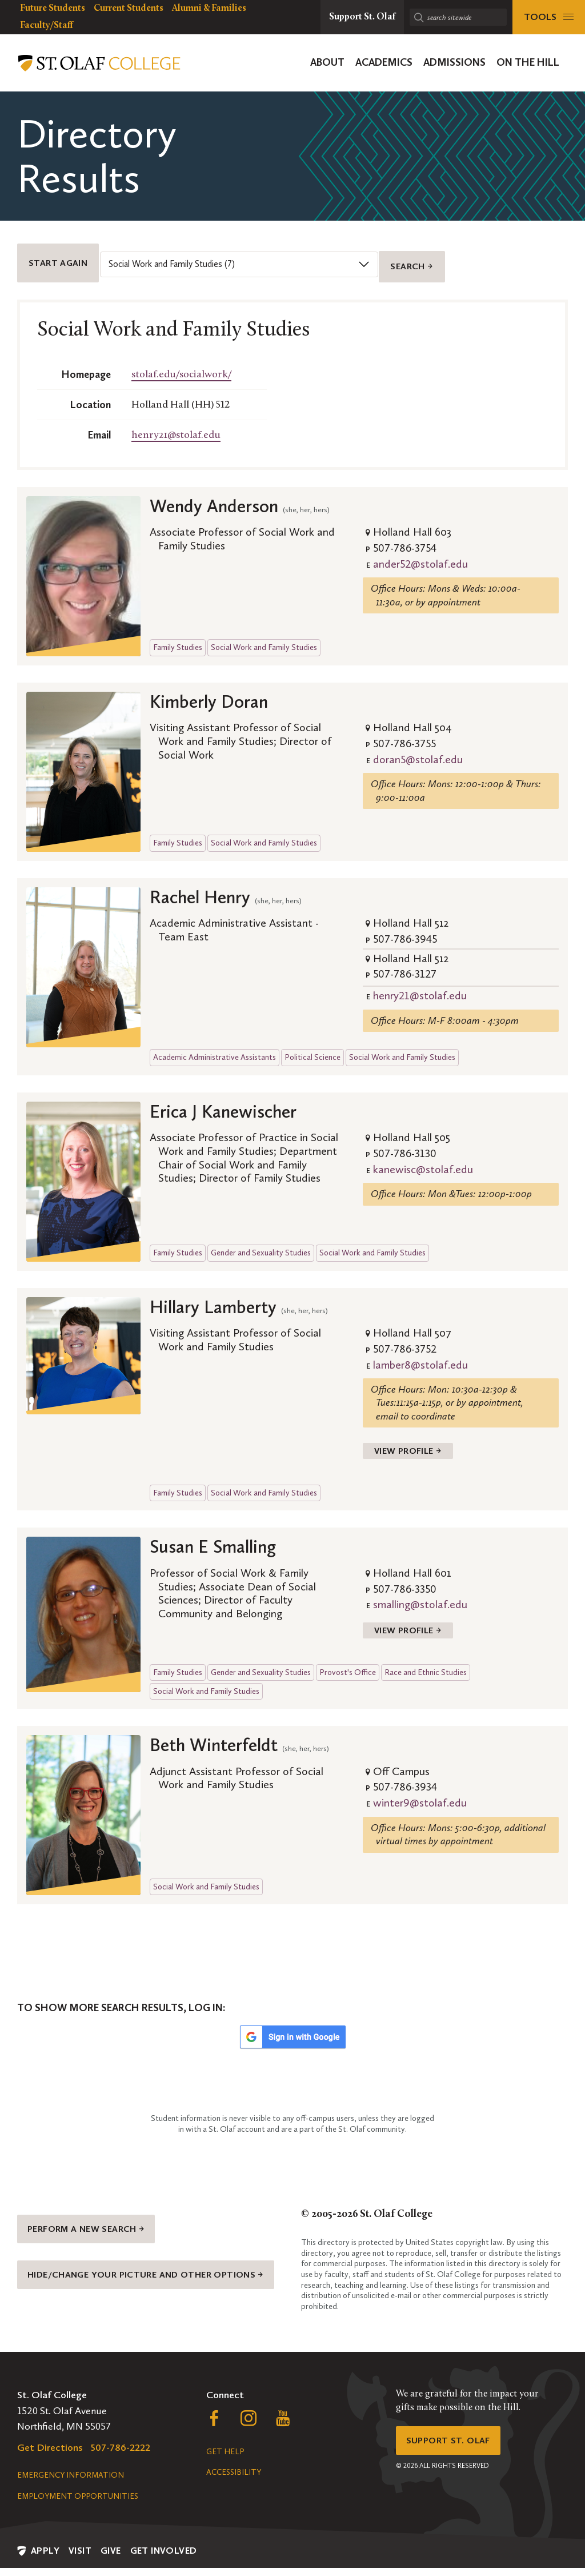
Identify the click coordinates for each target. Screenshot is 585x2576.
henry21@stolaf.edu (176, 421)
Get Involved (163, 2558)
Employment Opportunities (77, 2504)
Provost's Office (347, 1669)
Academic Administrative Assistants (214, 1044)
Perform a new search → (94, 2228)
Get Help (225, 2460)
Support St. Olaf (453, 2451)
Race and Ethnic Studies (425, 1669)
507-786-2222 (120, 2455)
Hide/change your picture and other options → (150, 2286)
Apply (45, 2558)
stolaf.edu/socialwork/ (181, 361)
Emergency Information (70, 2483)
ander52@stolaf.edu (420, 550)
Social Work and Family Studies (264, 634)
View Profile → (413, 1440)
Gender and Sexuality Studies (261, 1239)
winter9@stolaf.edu (420, 1800)
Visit (80, 2558)
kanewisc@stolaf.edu (423, 1155)
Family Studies (177, 634)
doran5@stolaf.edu (418, 745)
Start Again (62, 256)
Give (111, 2558)
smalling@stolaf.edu (420, 1596)
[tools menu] (548, 17)
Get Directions (50, 2455)
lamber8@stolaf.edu (420, 1351)
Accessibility (233, 2480)
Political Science (312, 1044)
